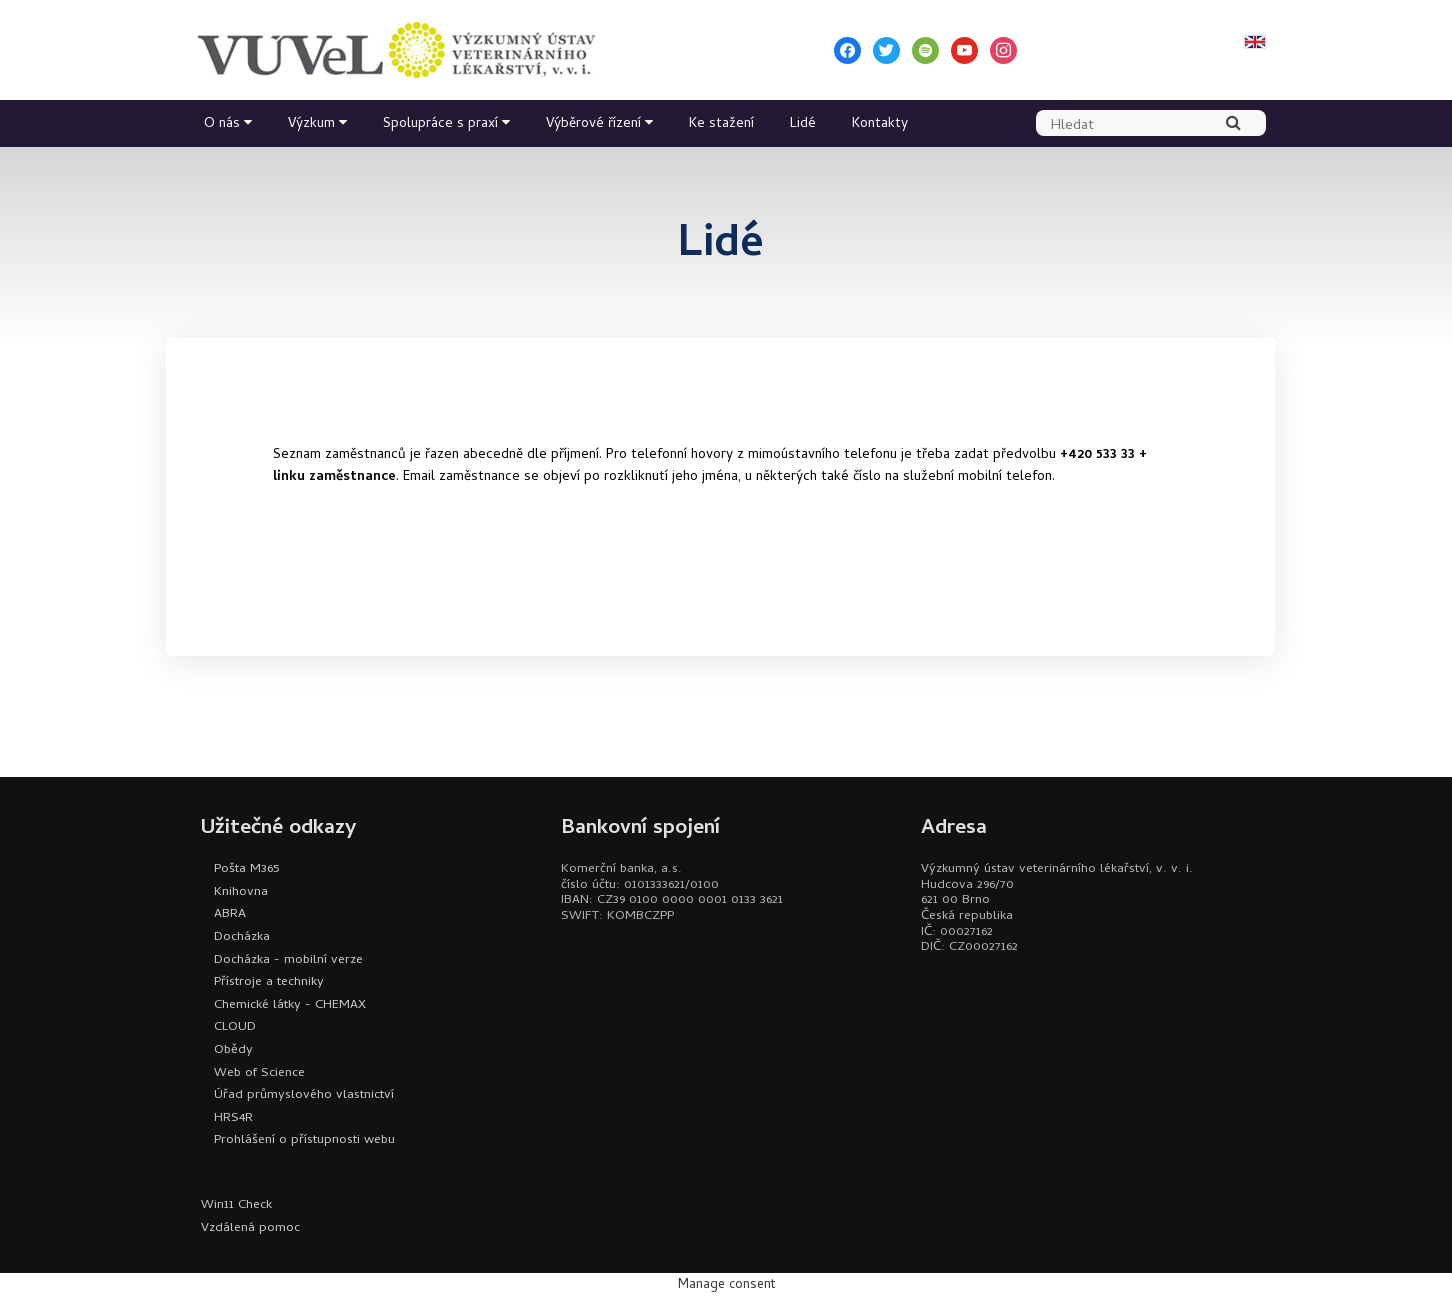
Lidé (803, 124)
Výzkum (311, 124)
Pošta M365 (246, 869)
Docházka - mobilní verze (288, 960)
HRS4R (233, 1118)
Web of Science (259, 1073)
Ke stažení (721, 124)
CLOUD (235, 1027)
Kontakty (880, 124)
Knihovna (241, 892)
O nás (222, 124)
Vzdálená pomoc (250, 1228)
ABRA (230, 914)
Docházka (242, 937)
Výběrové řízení (593, 124)
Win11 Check (236, 1205)
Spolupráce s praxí (440, 124)
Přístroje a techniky (269, 982)
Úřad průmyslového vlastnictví (304, 1095)
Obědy (233, 1050)
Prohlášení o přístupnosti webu (304, 1140)
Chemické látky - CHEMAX (290, 1005)
